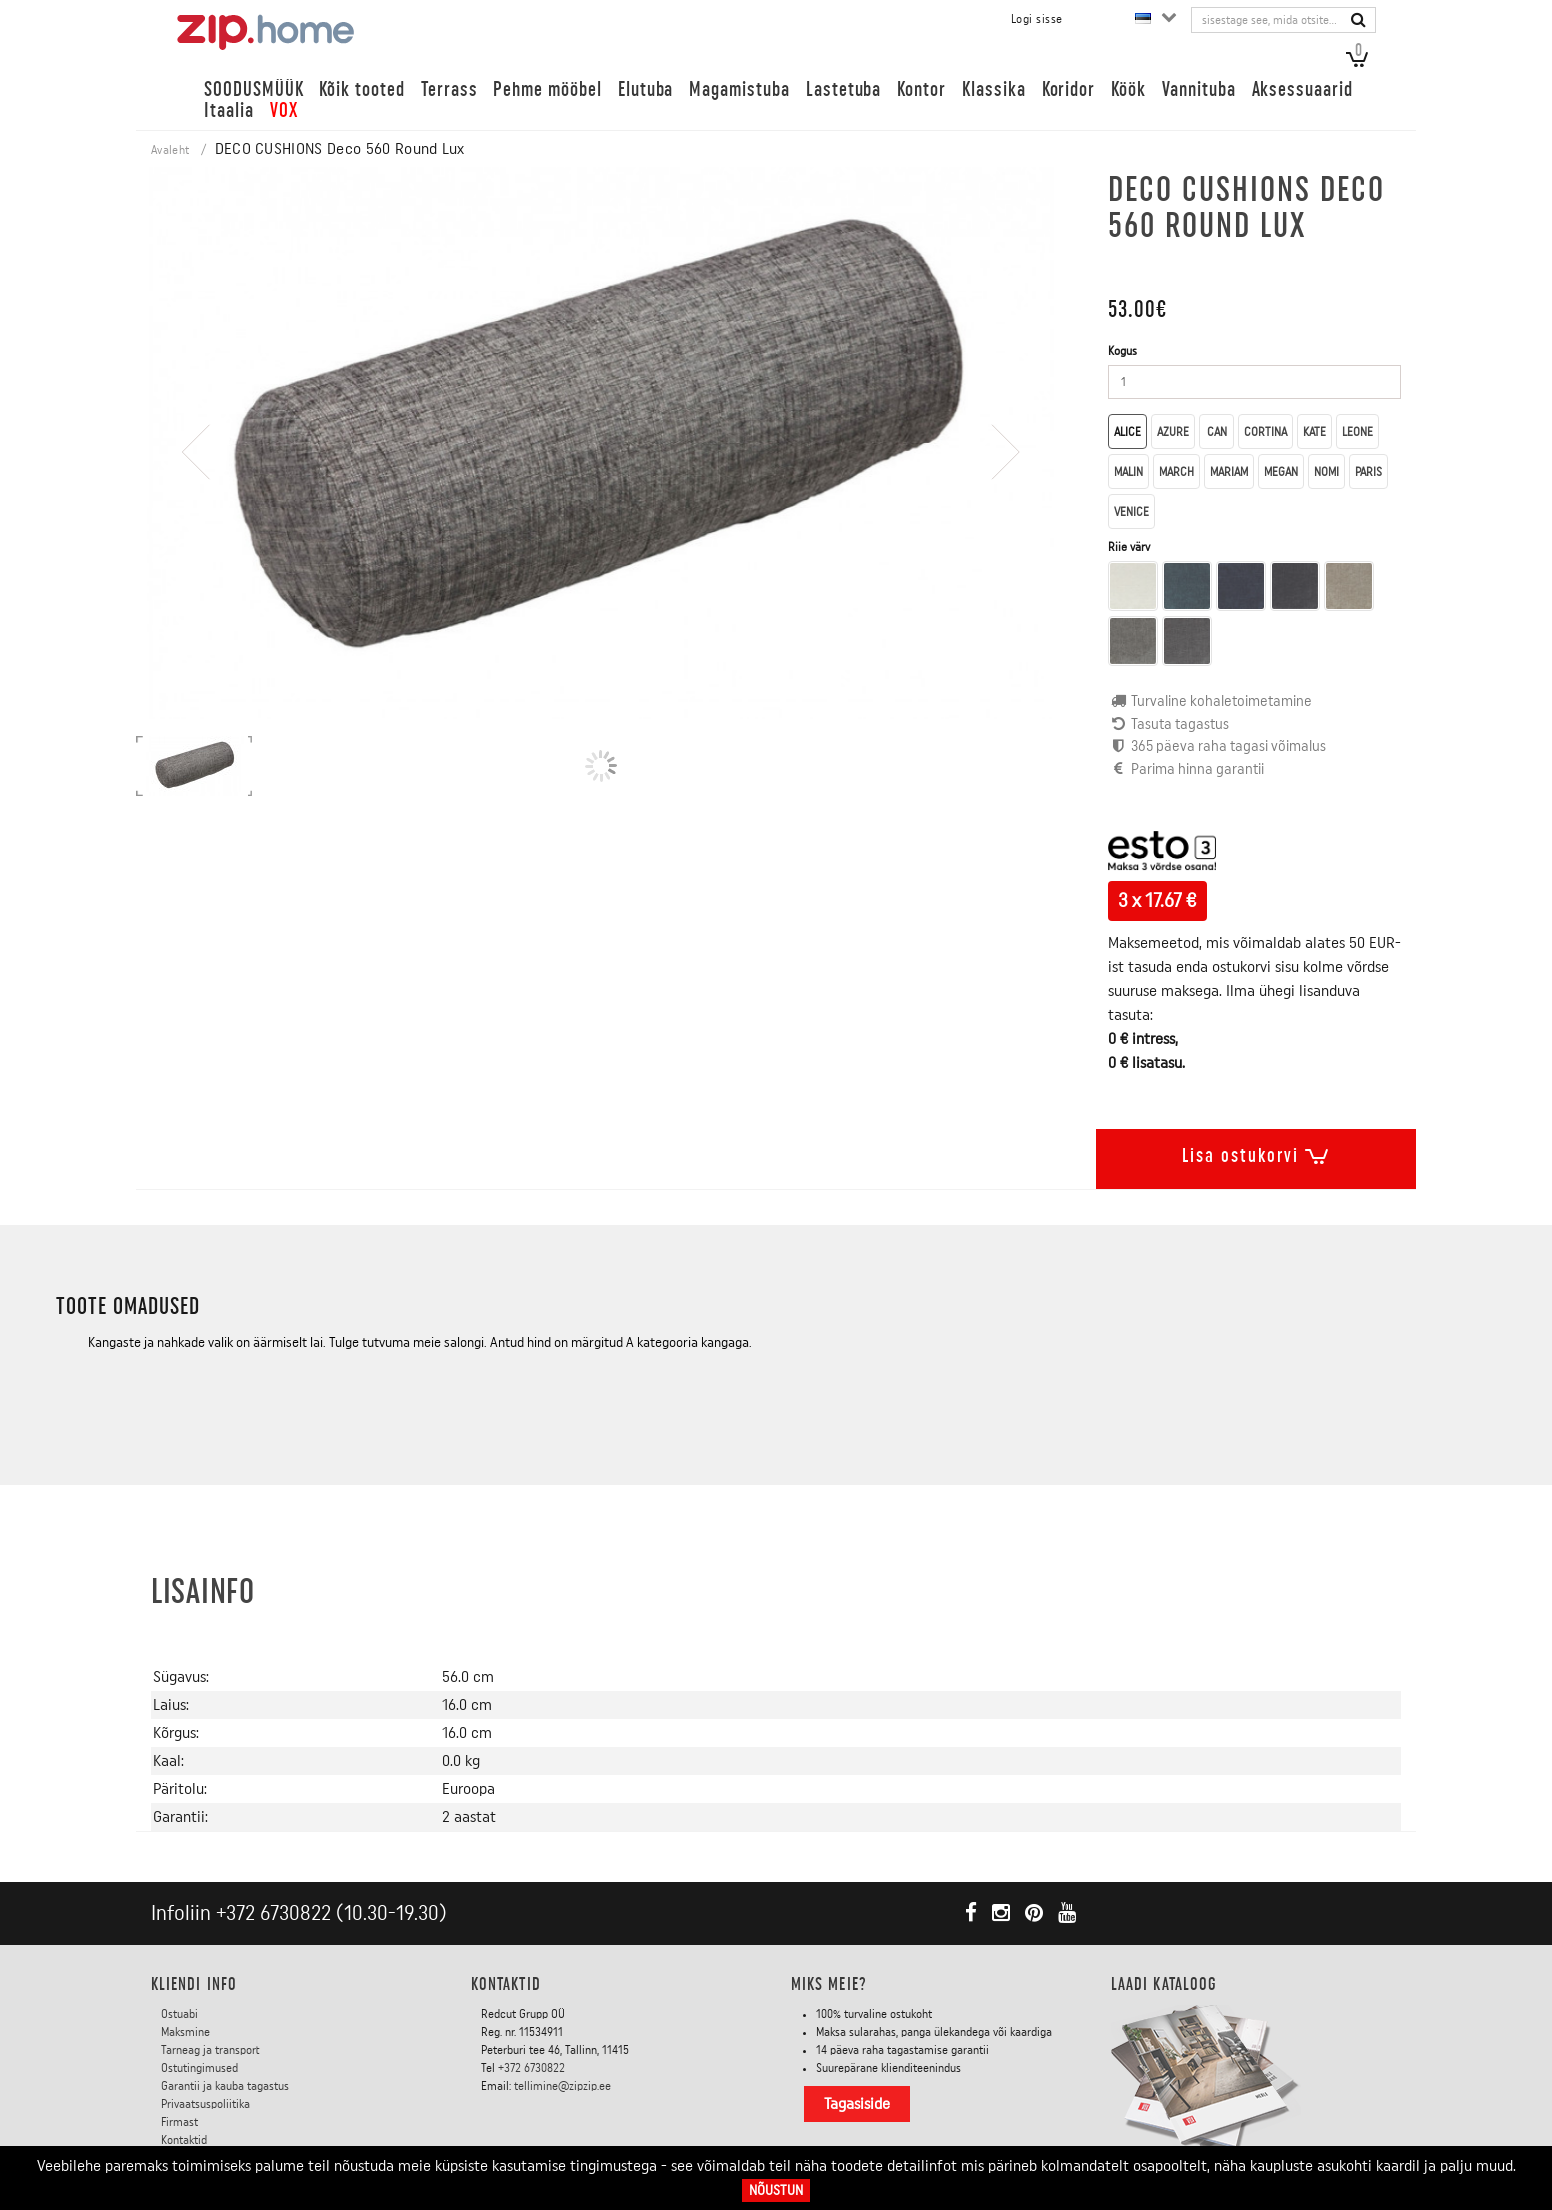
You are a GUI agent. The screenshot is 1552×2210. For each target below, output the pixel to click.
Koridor (1069, 89)
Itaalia (229, 110)
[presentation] (196, 509)
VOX (284, 110)
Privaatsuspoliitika (205, 2104)
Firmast (179, 2122)
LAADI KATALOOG (1164, 1984)
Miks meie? (829, 1984)
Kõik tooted (361, 89)
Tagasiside (857, 2104)
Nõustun (776, 2190)
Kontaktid (184, 2140)
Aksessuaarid (1302, 89)
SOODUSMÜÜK (253, 89)
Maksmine (185, 2032)
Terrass (449, 89)
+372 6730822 (273, 1913)
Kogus (1122, 351)
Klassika (994, 89)
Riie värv (1130, 547)
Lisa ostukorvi (1256, 1152)
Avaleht (170, 150)
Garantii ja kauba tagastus (225, 2086)
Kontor (921, 89)
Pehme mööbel (547, 89)
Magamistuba (739, 89)
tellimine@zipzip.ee (562, 2086)
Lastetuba (844, 89)
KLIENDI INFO (194, 1984)
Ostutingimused (199, 2068)
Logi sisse (1037, 19)
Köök (1128, 89)
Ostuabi (179, 2014)
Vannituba (1199, 89)
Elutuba (646, 89)
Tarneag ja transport (210, 2050)
